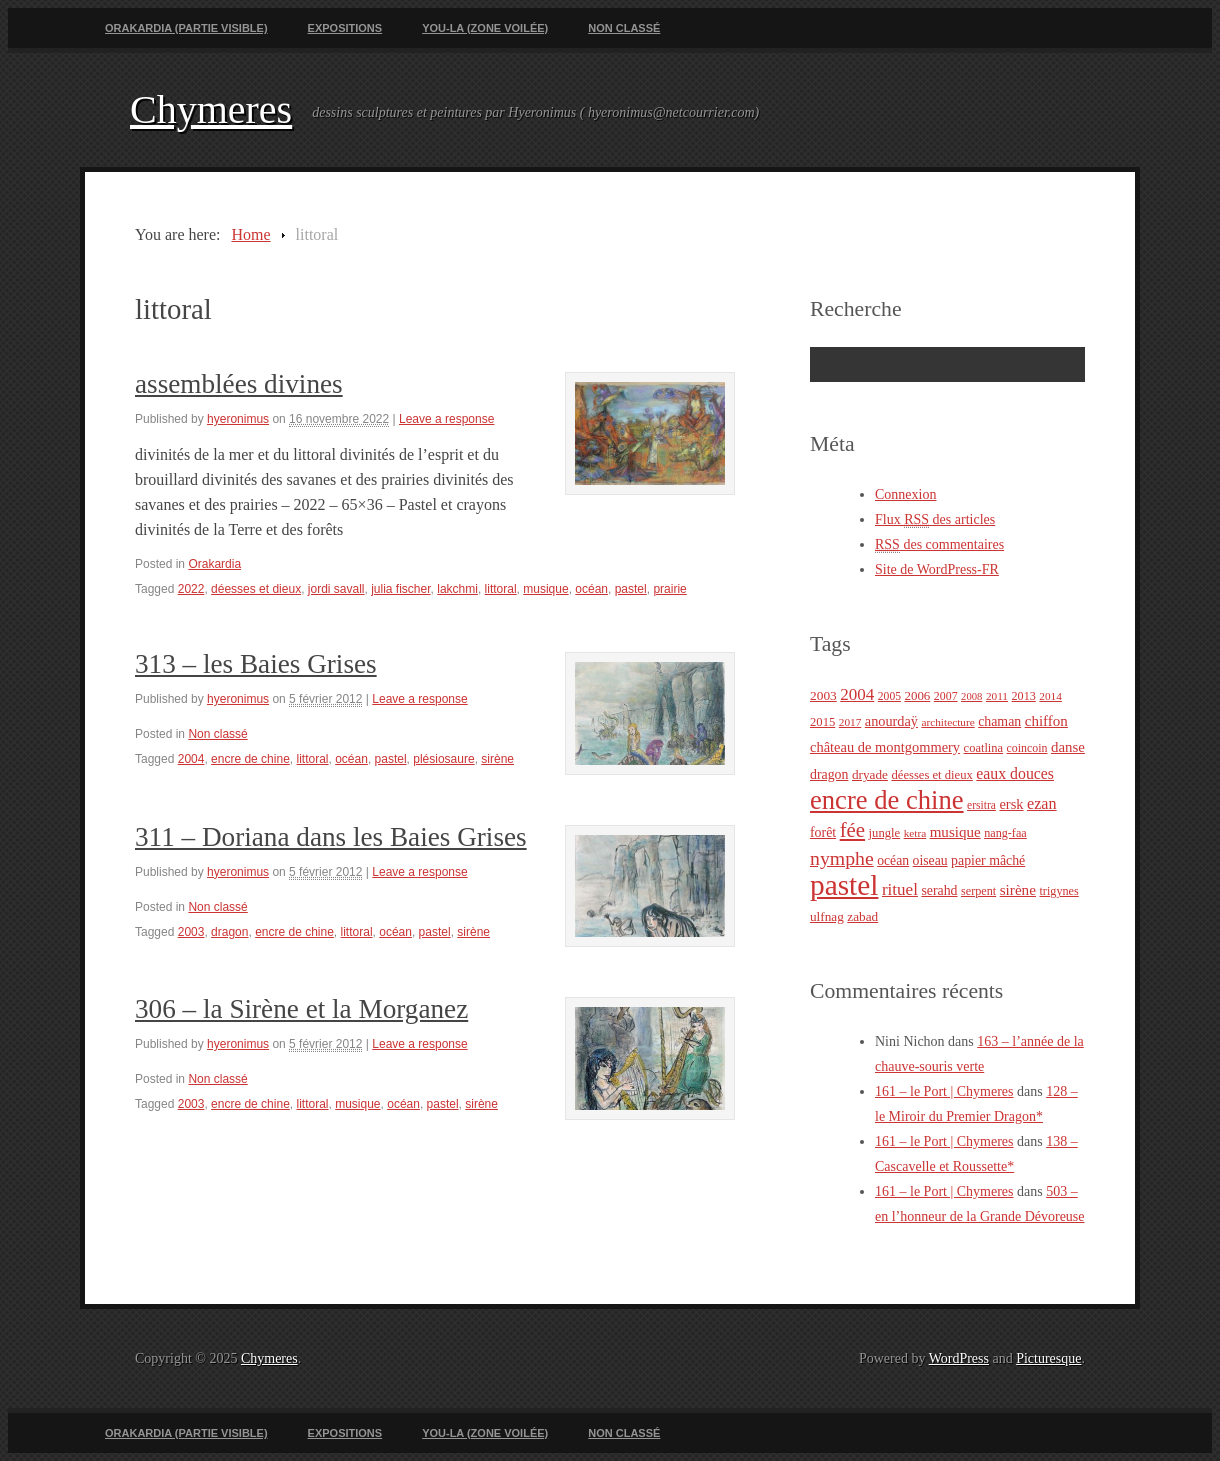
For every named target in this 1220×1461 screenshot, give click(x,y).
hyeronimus (238, 419)
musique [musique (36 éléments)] (955, 832)
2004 (191, 759)
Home (250, 234)
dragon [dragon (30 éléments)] (829, 774)
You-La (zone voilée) (485, 28)
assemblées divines (239, 384)
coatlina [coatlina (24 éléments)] (983, 748)
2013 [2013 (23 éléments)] (1024, 696)
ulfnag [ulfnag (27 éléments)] (827, 916)
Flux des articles (935, 520)
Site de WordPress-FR (937, 569)
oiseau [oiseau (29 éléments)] (930, 860)
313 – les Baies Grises (256, 664)
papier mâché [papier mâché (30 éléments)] (988, 860)
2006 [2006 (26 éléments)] (917, 695)
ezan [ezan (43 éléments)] (1042, 803)
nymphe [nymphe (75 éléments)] (842, 858)
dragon (229, 932)
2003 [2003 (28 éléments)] (823, 695)
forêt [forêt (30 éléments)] (823, 832)
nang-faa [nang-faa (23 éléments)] (1005, 833)
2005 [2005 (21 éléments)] (889, 696)
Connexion (905, 494)
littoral (501, 589)
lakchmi (457, 589)
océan (591, 589)
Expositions (345, 28)
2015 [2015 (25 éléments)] (822, 722)
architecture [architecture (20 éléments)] (947, 722)
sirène (497, 759)
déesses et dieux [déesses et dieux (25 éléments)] (931, 775)
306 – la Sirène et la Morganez (301, 1009)
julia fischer (400, 589)
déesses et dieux (256, 589)
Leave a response (446, 419)
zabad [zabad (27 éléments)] (862, 916)
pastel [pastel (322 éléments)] (844, 885)
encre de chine (250, 759)
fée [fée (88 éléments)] (852, 830)
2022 (191, 589)
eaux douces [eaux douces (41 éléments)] (1015, 773)
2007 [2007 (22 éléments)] (946, 696)
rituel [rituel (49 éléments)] (900, 889)
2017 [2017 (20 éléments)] (850, 722)
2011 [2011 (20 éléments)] (997, 696)
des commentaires (939, 545)
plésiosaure (443, 759)
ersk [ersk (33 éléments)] (1011, 804)
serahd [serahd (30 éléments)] (939, 890)
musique (545, 589)
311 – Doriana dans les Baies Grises (331, 837)
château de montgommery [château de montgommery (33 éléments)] (885, 747)
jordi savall (336, 589)
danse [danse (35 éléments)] (1068, 747)
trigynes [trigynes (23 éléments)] (1058, 891)
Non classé (624, 28)
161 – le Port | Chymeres (944, 1091)
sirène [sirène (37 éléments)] (1018, 889)
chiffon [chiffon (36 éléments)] (1046, 721)
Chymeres (211, 109)
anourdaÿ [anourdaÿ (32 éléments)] (891, 721)
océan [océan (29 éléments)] (893, 860)
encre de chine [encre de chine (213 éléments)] (887, 800)
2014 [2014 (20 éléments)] (1050, 696)
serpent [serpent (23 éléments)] (978, 891)
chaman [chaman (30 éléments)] (999, 721)
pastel (631, 589)
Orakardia (214, 564)
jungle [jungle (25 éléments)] (885, 833)
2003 (191, 932)
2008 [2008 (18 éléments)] (971, 696)
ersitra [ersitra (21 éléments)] (981, 805)
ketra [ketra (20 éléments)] (915, 833)
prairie (669, 589)
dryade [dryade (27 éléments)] (870, 774)
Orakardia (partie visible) (186, 28)
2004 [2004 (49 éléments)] (857, 694)
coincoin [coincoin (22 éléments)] (1027, 748)
